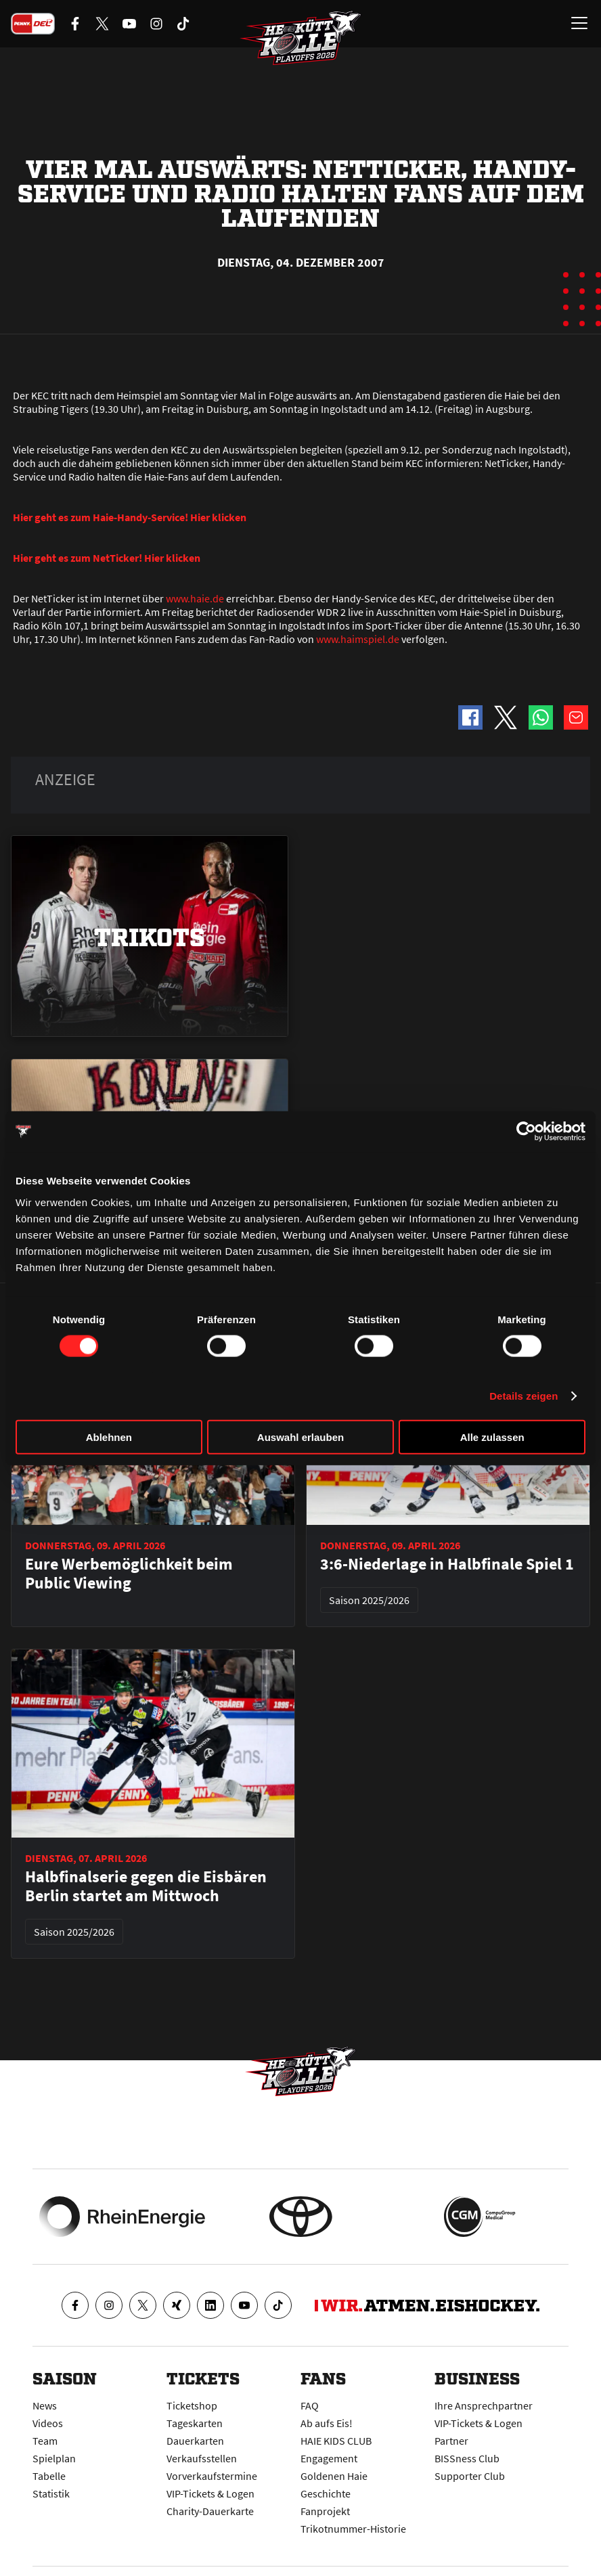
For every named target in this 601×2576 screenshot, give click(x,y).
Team (45, 2440)
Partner (451, 2440)
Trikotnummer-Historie (353, 2528)
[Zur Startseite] (300, 38)
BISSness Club (467, 2458)
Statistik (51, 2493)
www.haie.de (195, 598)
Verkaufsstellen (201, 2458)
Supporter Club (470, 2476)
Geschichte (325, 2493)
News (44, 2405)
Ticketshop (191, 2405)
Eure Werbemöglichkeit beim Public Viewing (129, 1574)
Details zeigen (523, 1396)
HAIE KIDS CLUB (336, 2440)
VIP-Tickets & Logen (210, 2493)
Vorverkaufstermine (211, 2476)
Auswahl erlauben (300, 1436)
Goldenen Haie (334, 2476)
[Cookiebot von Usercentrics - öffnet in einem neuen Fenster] (526, 1132)
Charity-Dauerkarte (210, 2511)
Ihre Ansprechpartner (484, 2405)
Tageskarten (194, 2423)
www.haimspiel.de (357, 639)
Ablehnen (109, 1436)
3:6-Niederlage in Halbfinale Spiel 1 (447, 1564)
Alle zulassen (492, 1436)
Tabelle (49, 2476)
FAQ (309, 2405)
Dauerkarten (195, 2440)
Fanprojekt (325, 2511)
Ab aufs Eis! (326, 2423)
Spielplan (54, 2458)
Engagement (328, 2458)
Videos (47, 2423)
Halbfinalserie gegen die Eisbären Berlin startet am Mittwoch (146, 1886)
